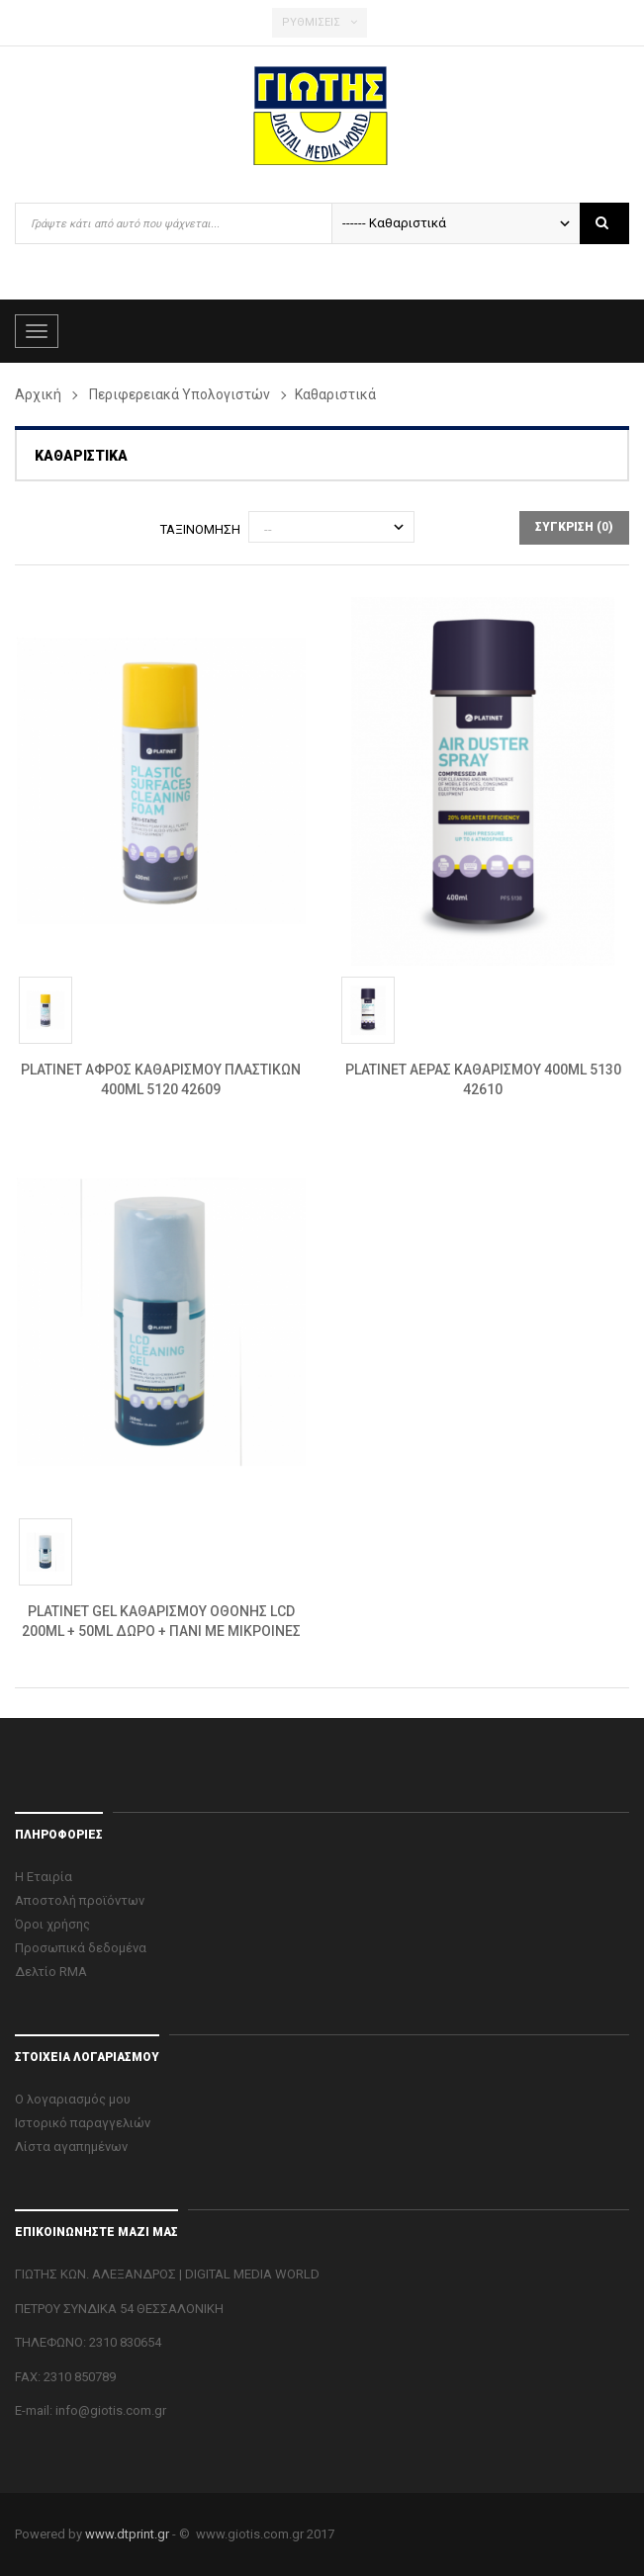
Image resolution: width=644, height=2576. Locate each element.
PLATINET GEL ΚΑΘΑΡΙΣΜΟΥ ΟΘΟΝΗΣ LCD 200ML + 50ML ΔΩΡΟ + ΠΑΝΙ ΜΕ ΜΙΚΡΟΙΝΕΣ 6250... (161, 1622)
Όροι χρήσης (52, 1924)
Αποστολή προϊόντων (79, 1900)
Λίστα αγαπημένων (71, 2146)
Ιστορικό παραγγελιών (82, 2122)
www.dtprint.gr (127, 2534)
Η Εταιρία (43, 1876)
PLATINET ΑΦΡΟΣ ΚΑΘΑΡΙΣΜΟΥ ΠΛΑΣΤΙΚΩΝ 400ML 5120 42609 (161, 1079)
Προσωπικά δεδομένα (80, 1947)
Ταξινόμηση (200, 529)
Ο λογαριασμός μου (73, 2099)
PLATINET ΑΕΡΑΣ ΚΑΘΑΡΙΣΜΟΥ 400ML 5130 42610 (483, 1079)
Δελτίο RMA (51, 1971)
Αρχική (38, 394)
